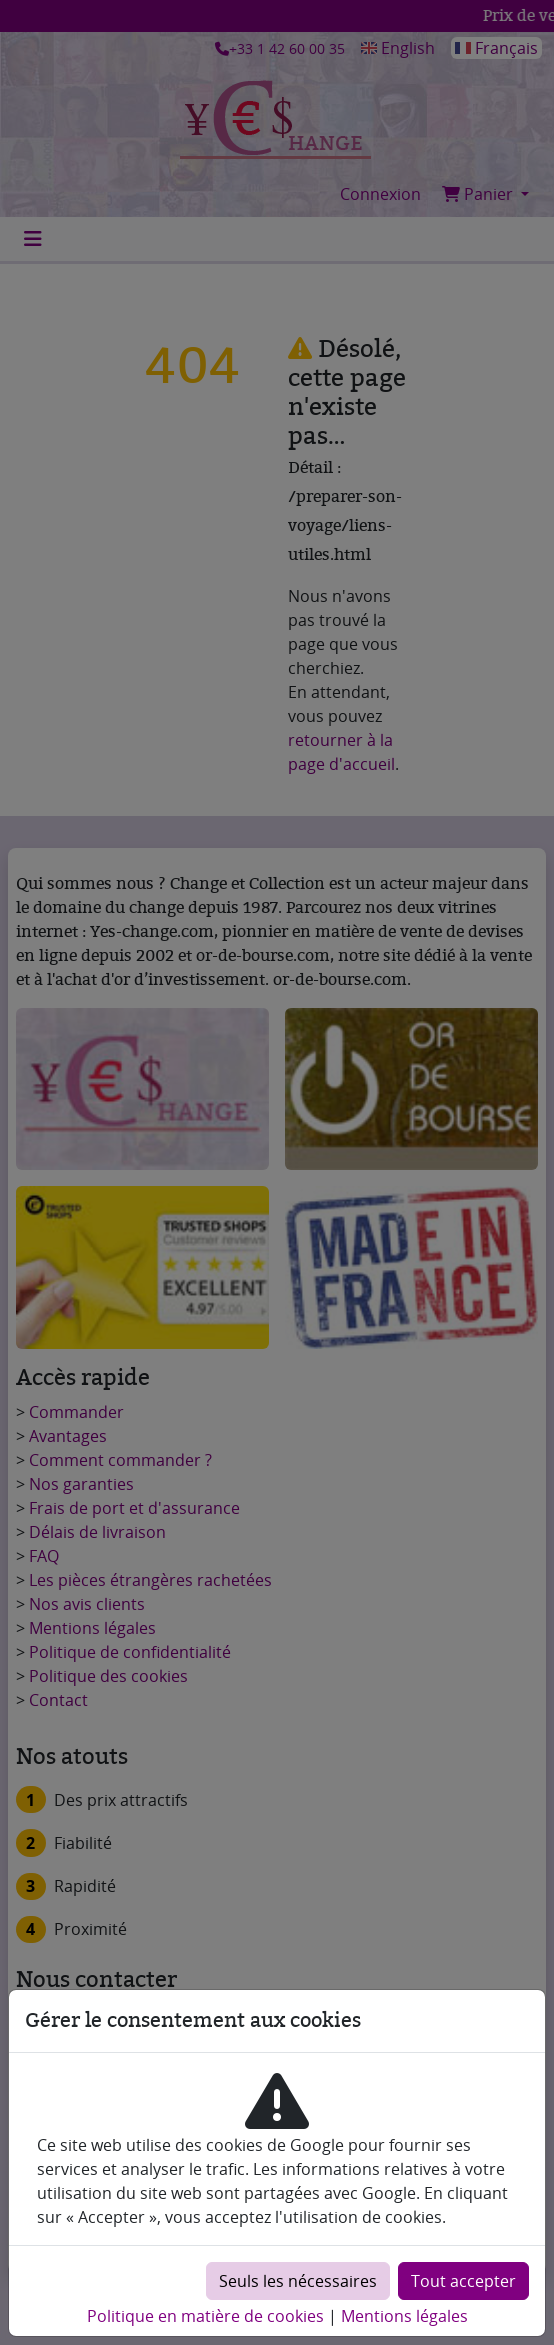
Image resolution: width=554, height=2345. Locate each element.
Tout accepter (463, 2281)
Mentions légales (404, 2316)
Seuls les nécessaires (298, 2281)
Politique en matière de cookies (205, 2316)
